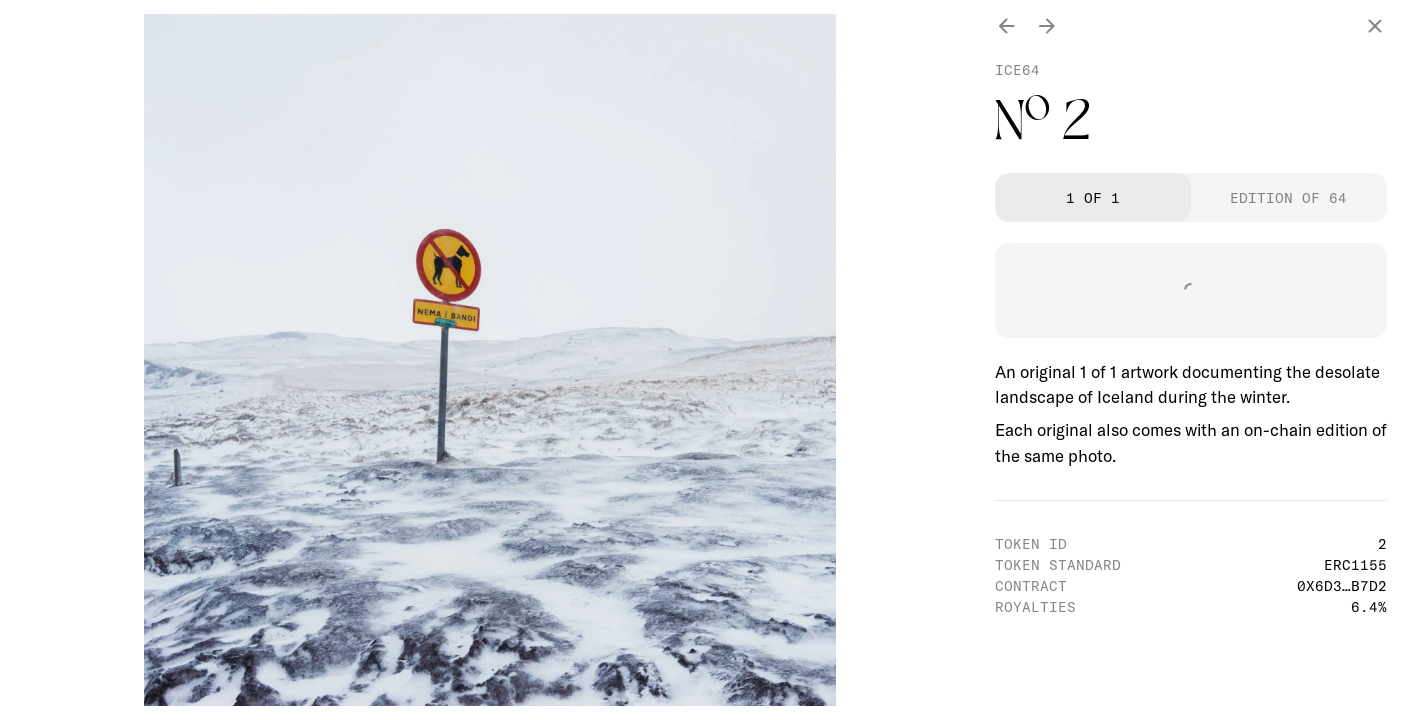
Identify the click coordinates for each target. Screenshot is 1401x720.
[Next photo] (1047, 28)
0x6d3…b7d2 (1342, 585)
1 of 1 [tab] (1093, 197)
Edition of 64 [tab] (1288, 197)
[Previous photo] (1007, 28)
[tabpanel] (1191, 355)
